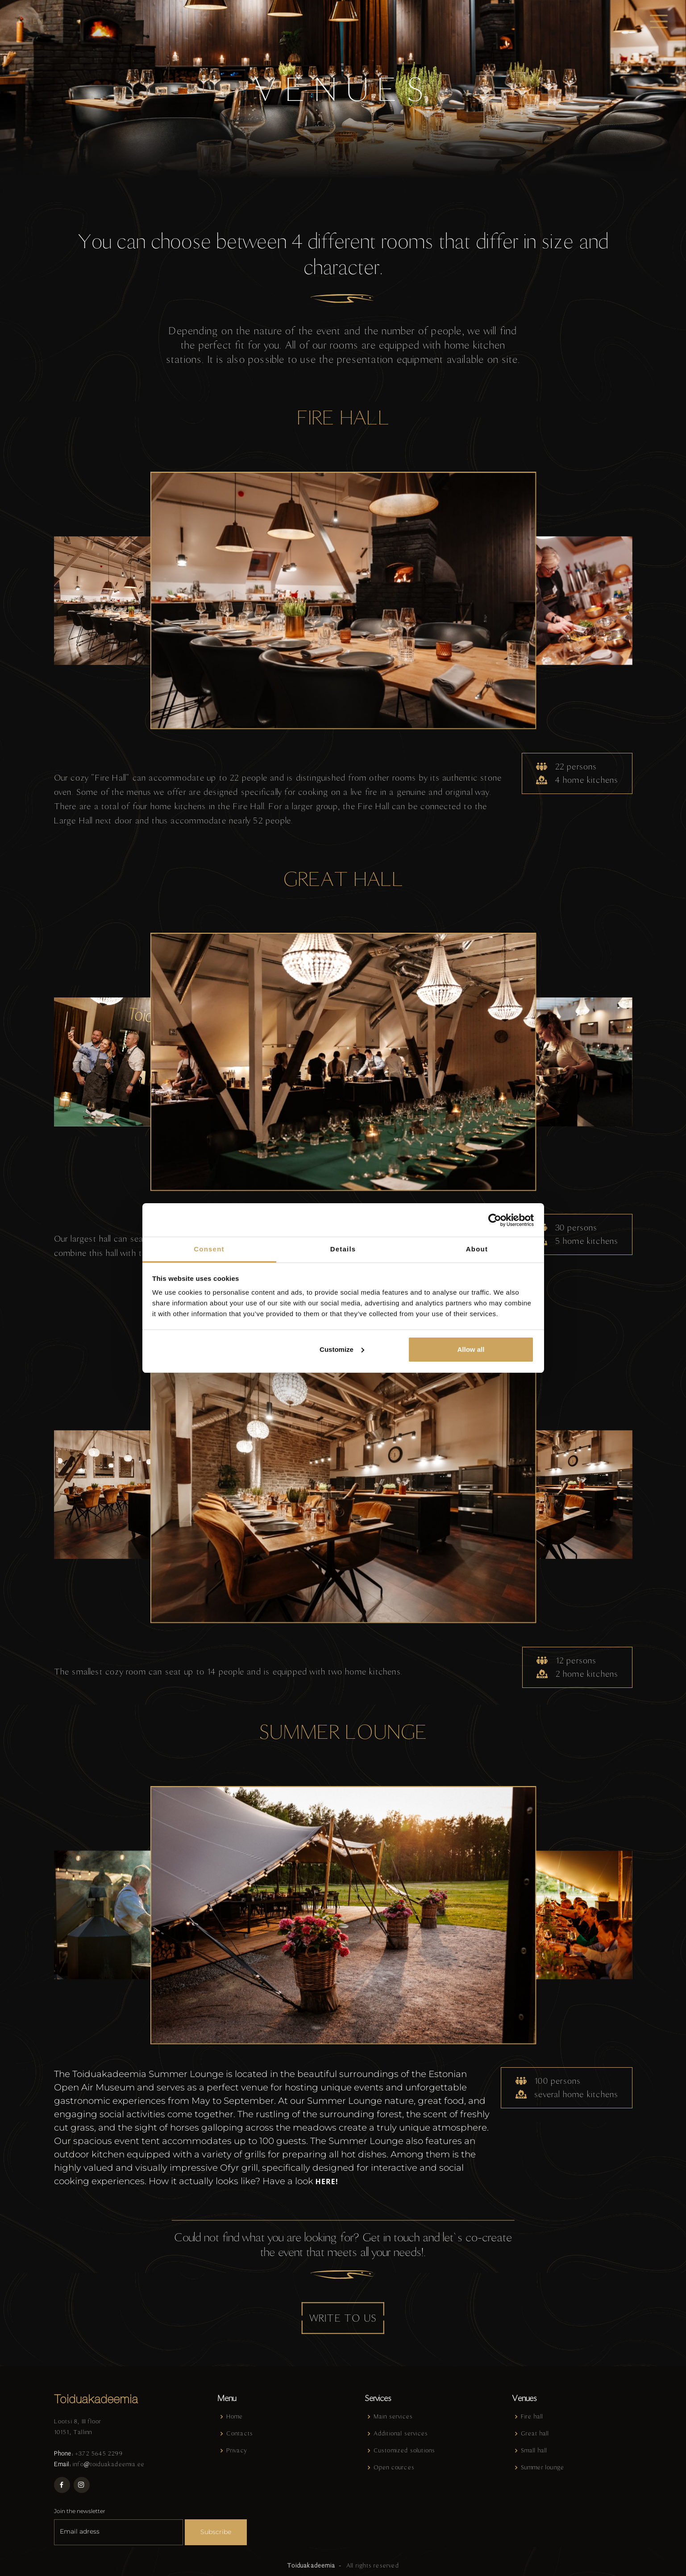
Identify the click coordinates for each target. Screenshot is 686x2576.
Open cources (394, 2467)
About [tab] (477, 1249)
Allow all (471, 1349)
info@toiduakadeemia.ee (109, 2463)
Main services (393, 2416)
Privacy (236, 2450)
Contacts (240, 2433)
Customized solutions (405, 2450)
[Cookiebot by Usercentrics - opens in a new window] (495, 1220)
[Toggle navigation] (658, 21)
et (23, 21)
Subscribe (215, 2531)
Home (234, 2416)
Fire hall (532, 2416)
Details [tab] (343, 1249)
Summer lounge (543, 2467)
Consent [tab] (209, 1249)
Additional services (401, 2433)
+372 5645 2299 (99, 2452)
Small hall (534, 2450)
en (38, 21)
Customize (342, 1349)
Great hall (535, 2433)
